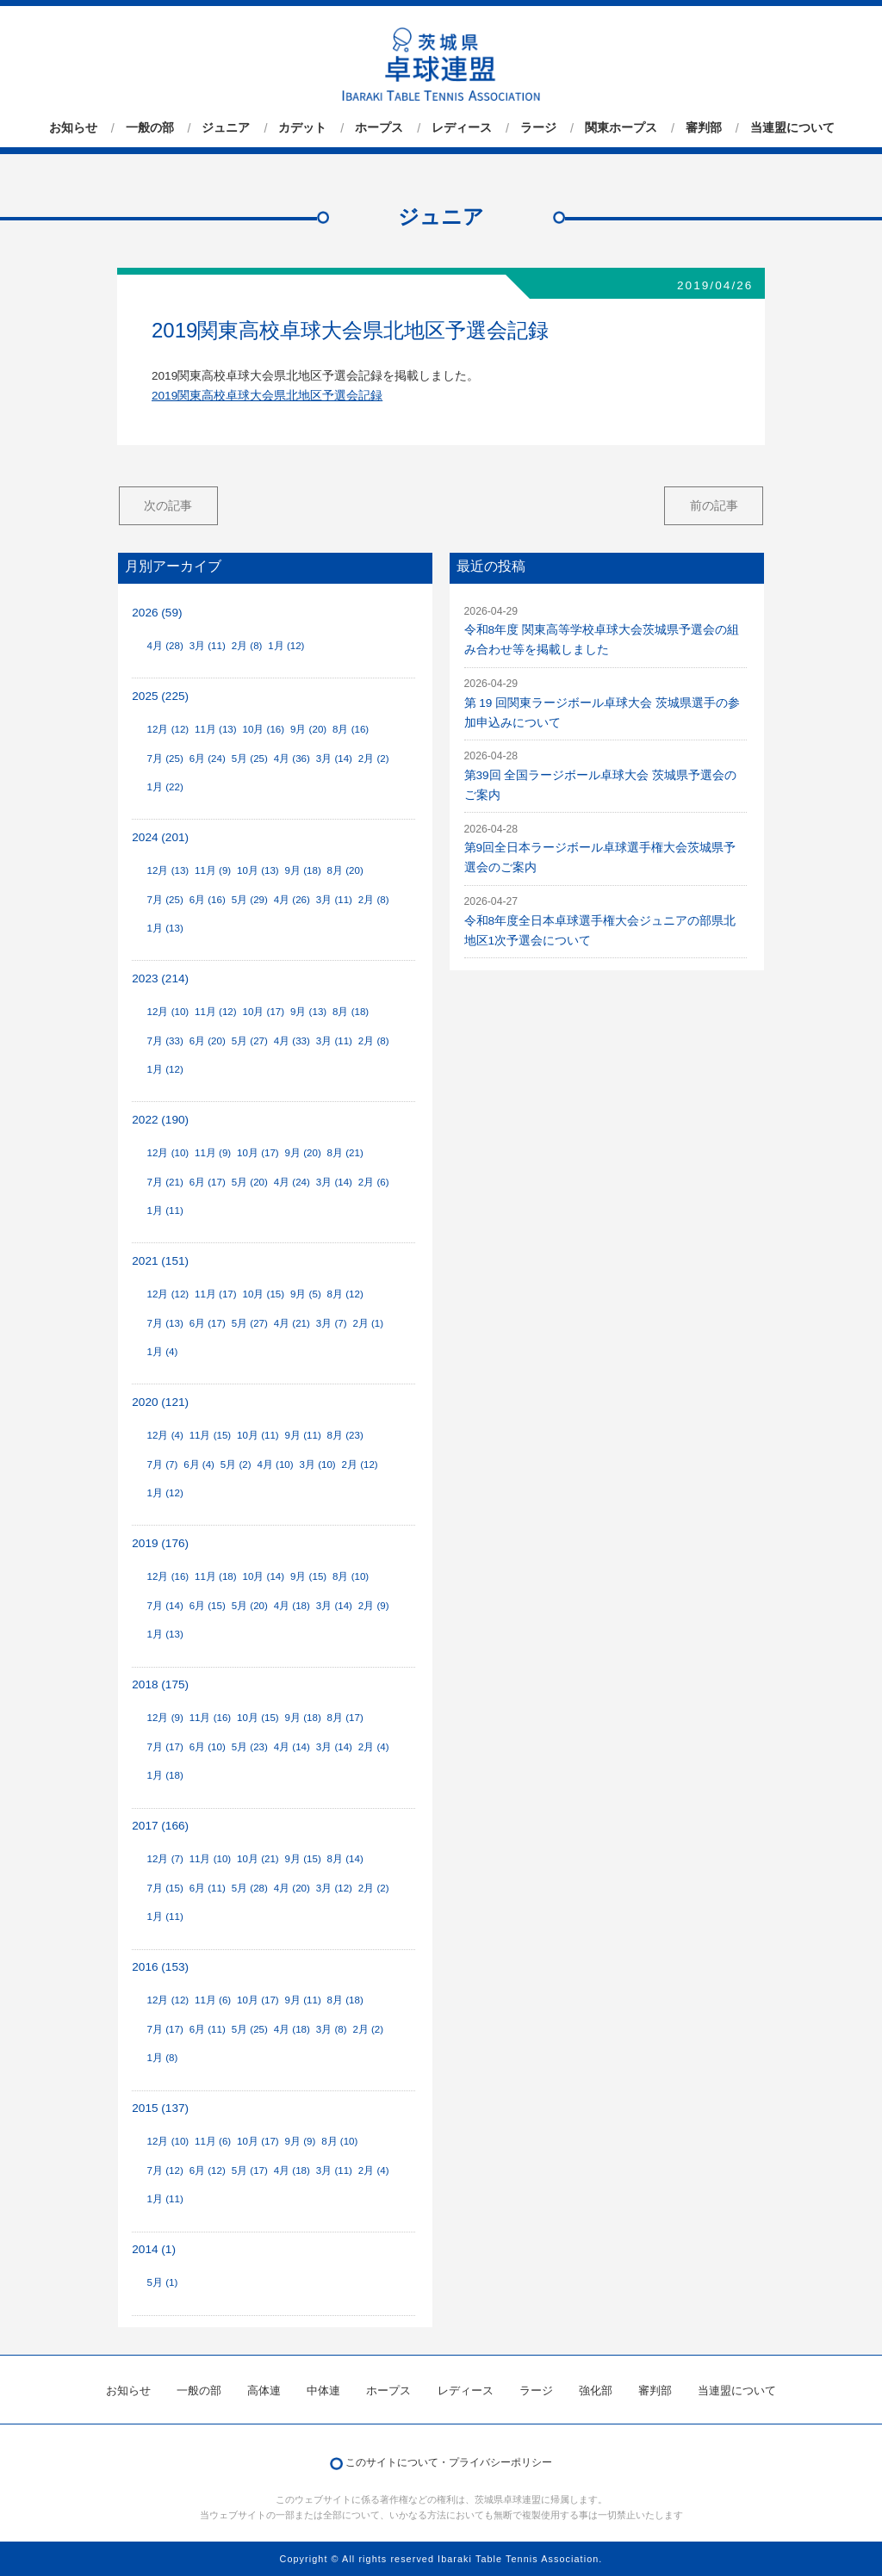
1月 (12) (286, 646)
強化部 (595, 2390)
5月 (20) (250, 1182)
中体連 (323, 2390)
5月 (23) (250, 1747)
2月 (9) (373, 1606)
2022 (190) (160, 1119)
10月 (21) (258, 1859)
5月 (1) (162, 2282)
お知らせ (73, 128)
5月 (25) (250, 758)
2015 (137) (160, 2108)
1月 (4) (162, 1352)
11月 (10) (210, 1859)
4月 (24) (292, 1182)
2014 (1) (154, 2249)
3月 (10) (318, 1464)
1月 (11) (165, 1210)
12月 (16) (168, 1576)
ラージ (538, 128)
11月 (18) (216, 1576)
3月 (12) (334, 1888)
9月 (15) (308, 1576)
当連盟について (792, 128)
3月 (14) (334, 758)
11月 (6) (213, 2000)
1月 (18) (165, 1775)
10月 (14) (264, 1576)
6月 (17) (207, 1182)
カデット (302, 128)
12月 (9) (165, 1717)
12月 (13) (168, 870)
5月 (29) (250, 900)
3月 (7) (331, 1323)
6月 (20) (207, 1041)
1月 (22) (165, 787)
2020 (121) (160, 1402)
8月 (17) (345, 1717)
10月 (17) (264, 1011)
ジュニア (226, 128)
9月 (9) (300, 2141)
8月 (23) (345, 1435)
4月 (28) (165, 646)
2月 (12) (360, 1464)
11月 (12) (216, 1011)
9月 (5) (305, 1294)
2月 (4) (373, 1747)
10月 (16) (264, 729)
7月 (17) (165, 1747)
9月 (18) (303, 870)
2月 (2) (373, 758)
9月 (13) (308, 1011)
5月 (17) (250, 2170)
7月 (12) (165, 2170)
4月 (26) (292, 900)
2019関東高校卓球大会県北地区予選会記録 (350, 330)
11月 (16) (210, 1717)
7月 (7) (162, 1464)
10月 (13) (258, 870)
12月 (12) (168, 729)
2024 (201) (160, 837)
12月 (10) (168, 1011)
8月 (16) (350, 729)
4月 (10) (275, 1464)
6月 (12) (207, 2170)
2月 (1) (367, 1323)
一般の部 (150, 128)
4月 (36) (292, 758)
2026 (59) (157, 612)
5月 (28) (250, 1888)
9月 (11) (303, 1435)
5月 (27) (250, 1041)
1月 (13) (165, 928)
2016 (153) (160, 1966)
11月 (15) (210, 1435)
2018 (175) (160, 1684)
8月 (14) (345, 1859)
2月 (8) (247, 646)
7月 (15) (165, 1888)
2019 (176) (160, 1543)
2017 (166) (160, 1825)
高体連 (264, 2390)
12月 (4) (165, 1435)
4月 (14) (292, 1747)
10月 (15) (264, 1294)
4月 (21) (292, 1323)
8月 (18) (350, 1011)
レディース (462, 128)
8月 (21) (345, 1153)
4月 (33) (292, 1041)
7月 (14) (165, 1606)
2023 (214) (160, 978)
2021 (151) (160, 1260)
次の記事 (168, 505)
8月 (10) (350, 1576)
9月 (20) (308, 729)
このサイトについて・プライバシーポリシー (448, 2462)
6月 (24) (207, 758)
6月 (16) (207, 900)
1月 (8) (162, 2058)
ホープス (379, 128)
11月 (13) (216, 729)
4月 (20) (292, 1888)
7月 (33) (165, 1041)
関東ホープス (621, 128)
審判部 (704, 128)
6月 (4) (198, 1464)
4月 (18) (292, 1606)
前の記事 (714, 505)
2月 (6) (373, 1182)
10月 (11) (258, 1435)
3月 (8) (331, 2029)
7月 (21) (165, 1182)
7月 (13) (165, 1323)
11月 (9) (213, 870)
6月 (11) (207, 1888)
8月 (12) (345, 1294)
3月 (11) (207, 646)
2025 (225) (160, 696)
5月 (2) (236, 1464)
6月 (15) (207, 1606)
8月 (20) (345, 870)
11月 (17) (216, 1294)
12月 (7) (165, 1859)
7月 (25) (165, 758)
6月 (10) (207, 1747)
